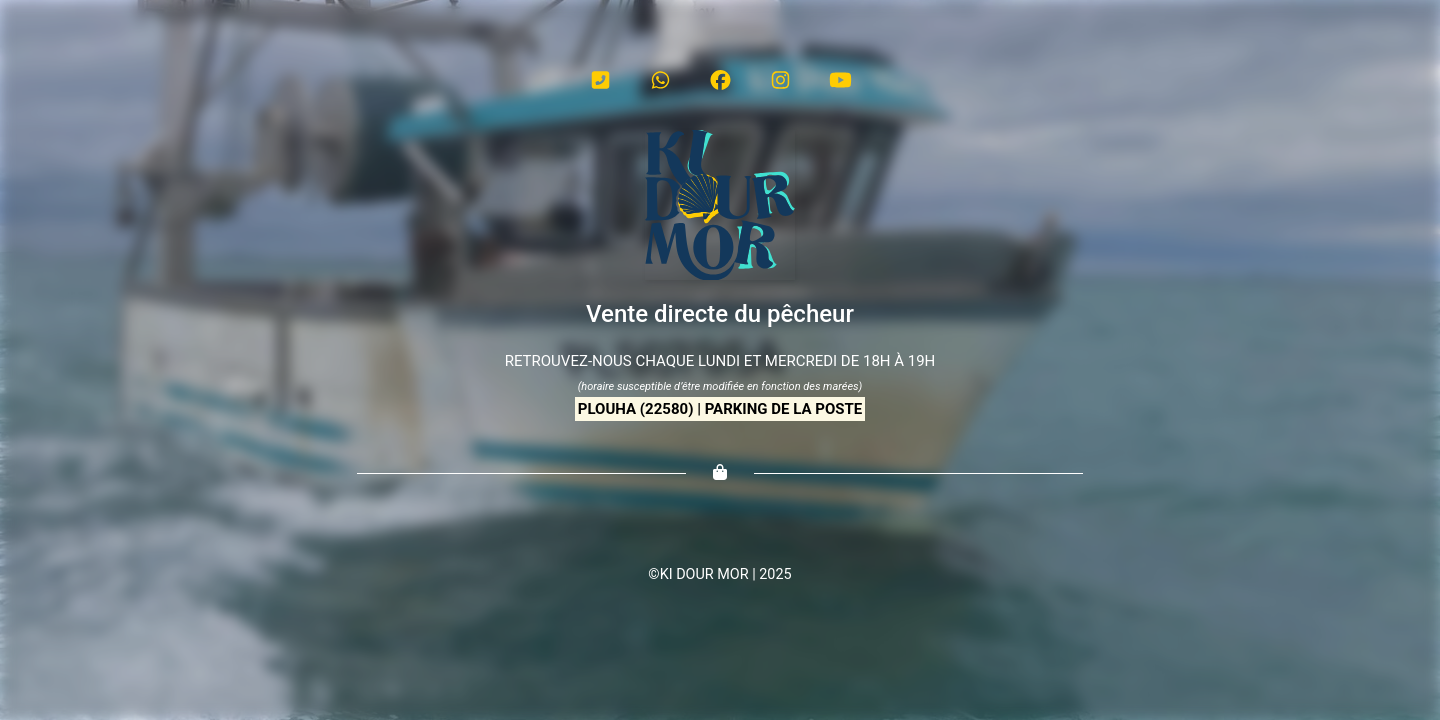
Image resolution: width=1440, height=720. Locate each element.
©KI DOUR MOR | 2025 (719, 574)
